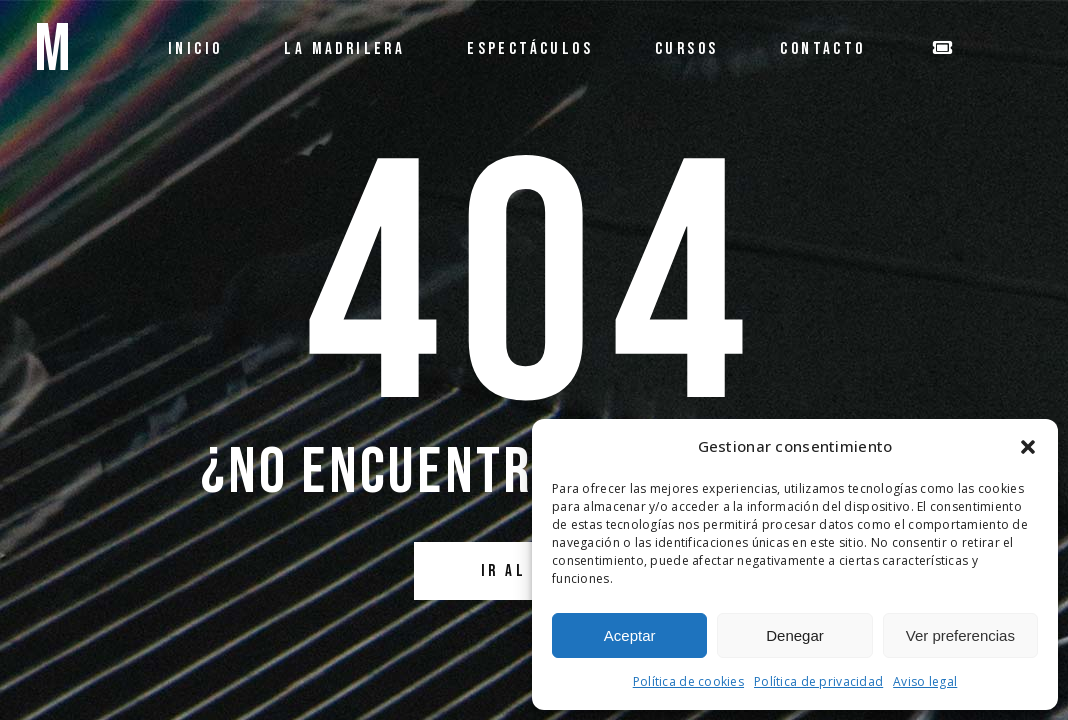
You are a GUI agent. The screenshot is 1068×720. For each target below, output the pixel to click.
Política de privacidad (818, 681)
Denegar (795, 635)
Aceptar (630, 635)
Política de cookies (688, 681)
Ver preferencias (960, 635)
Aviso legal (925, 681)
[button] (1028, 447)
